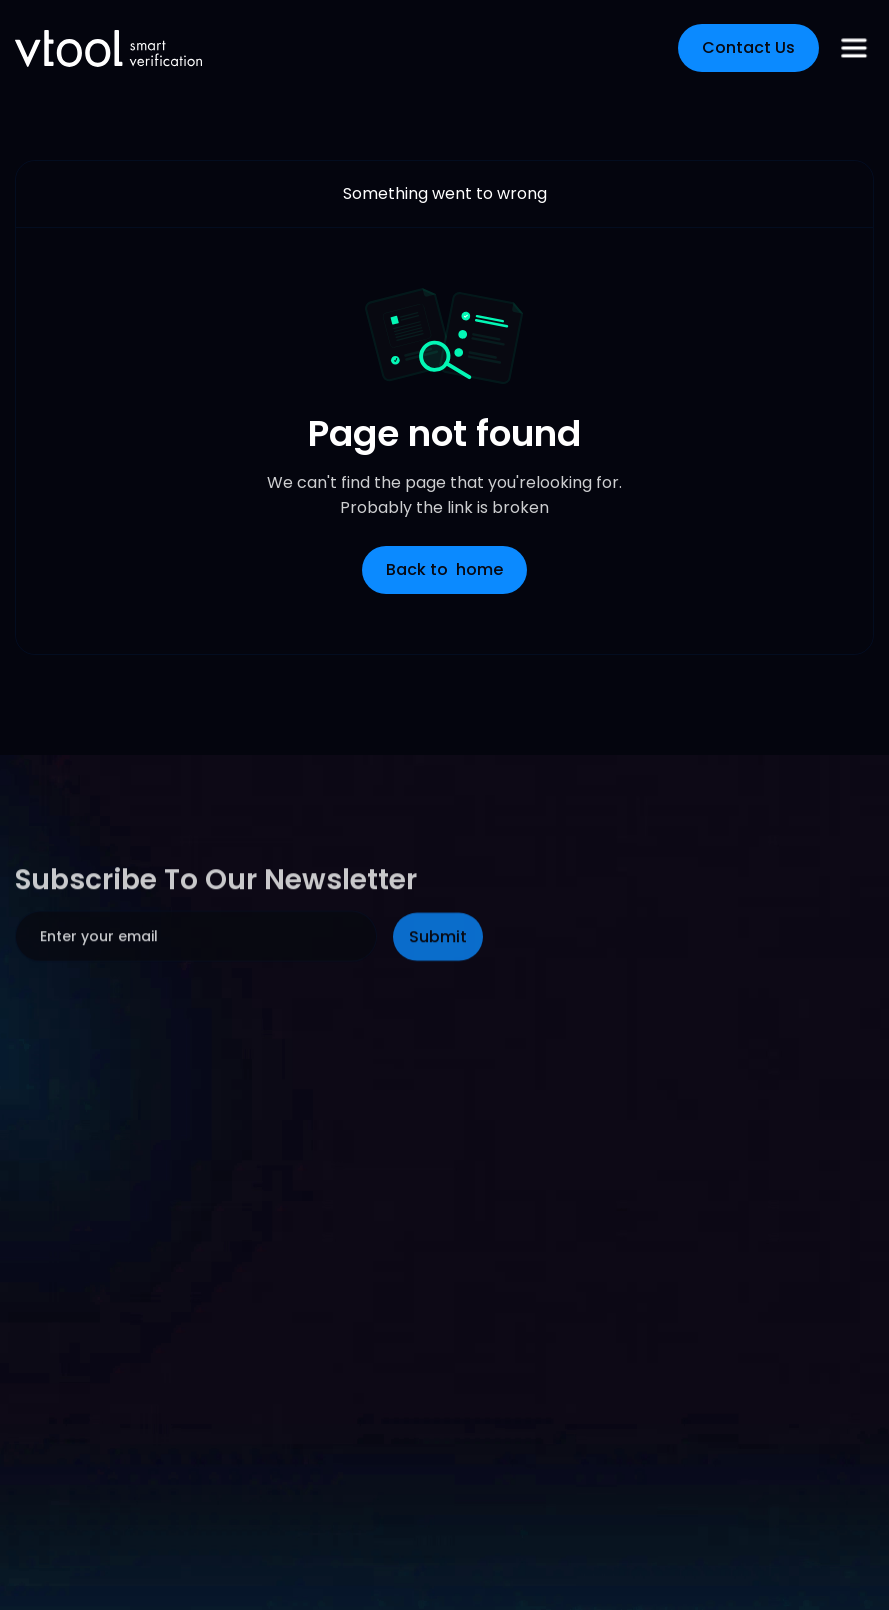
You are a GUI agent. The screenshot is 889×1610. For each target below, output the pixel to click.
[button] (854, 48)
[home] (108, 48)
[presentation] (167, 1076)
